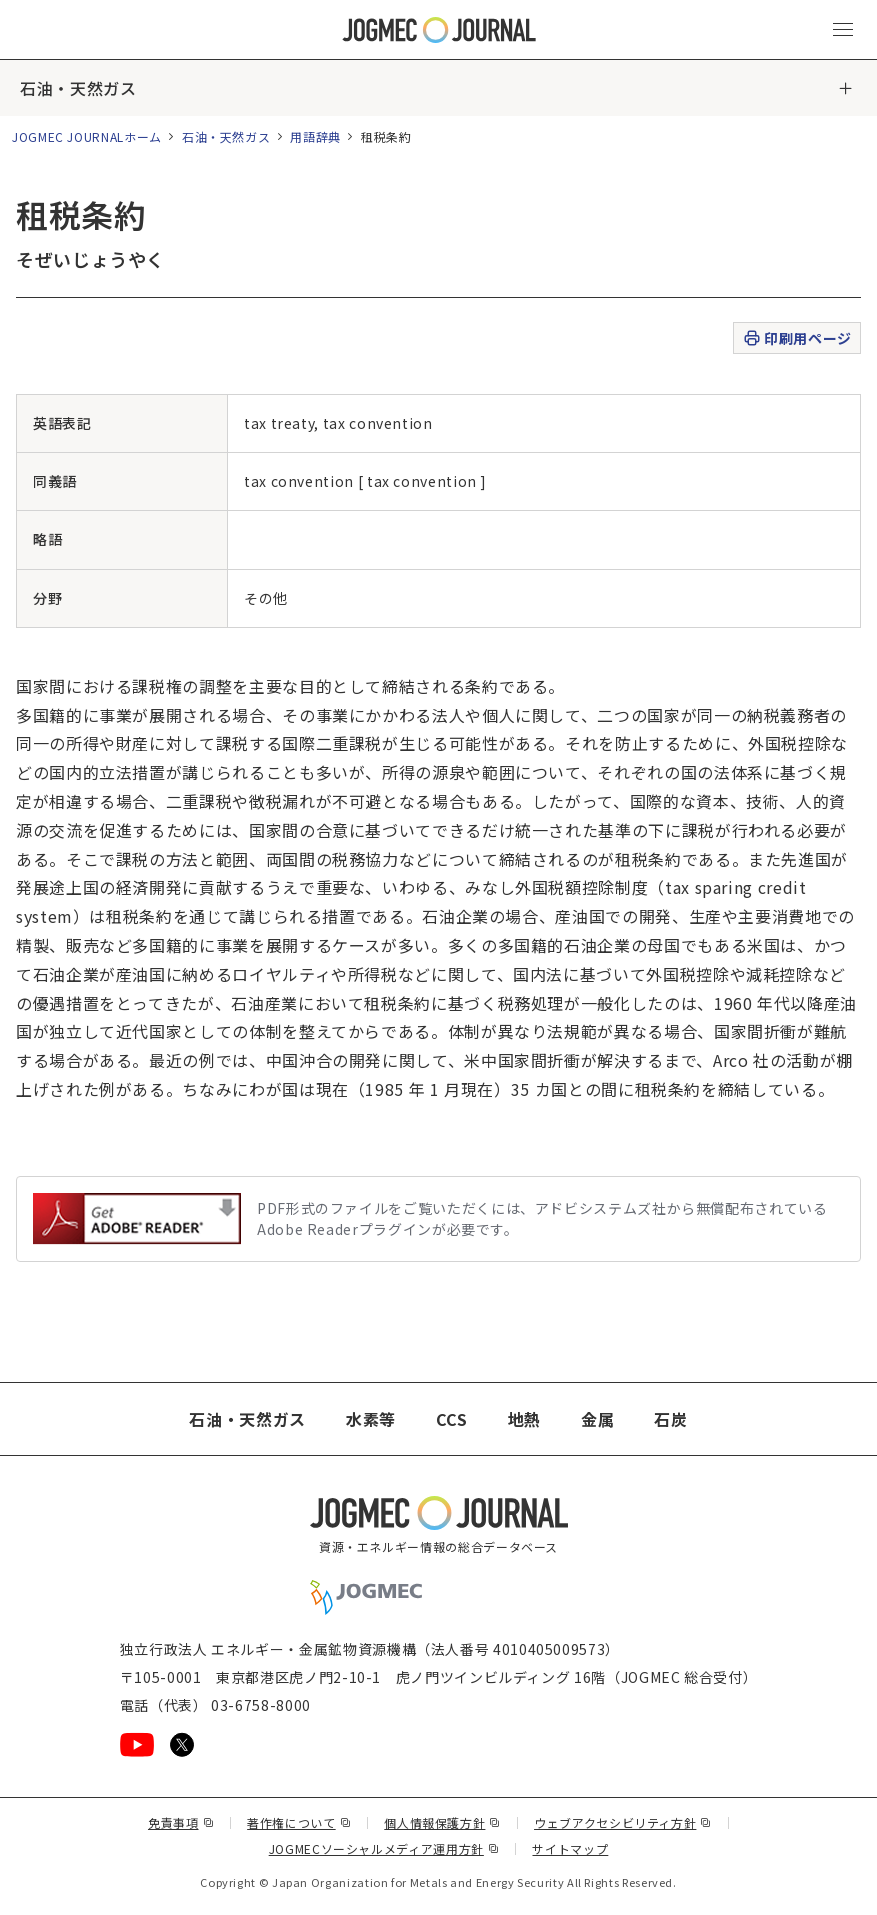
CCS (452, 1419)
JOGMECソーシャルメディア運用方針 (384, 1848)
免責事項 (181, 1822)
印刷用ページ (796, 338)
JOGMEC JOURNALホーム (87, 136)
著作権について (299, 1822)
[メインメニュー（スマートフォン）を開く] (843, 30)
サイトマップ (570, 1848)
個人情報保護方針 (442, 1822)
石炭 (670, 1419)
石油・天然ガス (78, 88)
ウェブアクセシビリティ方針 (623, 1822)
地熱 (524, 1419)
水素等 (371, 1419)
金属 (597, 1419)
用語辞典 (315, 136)
